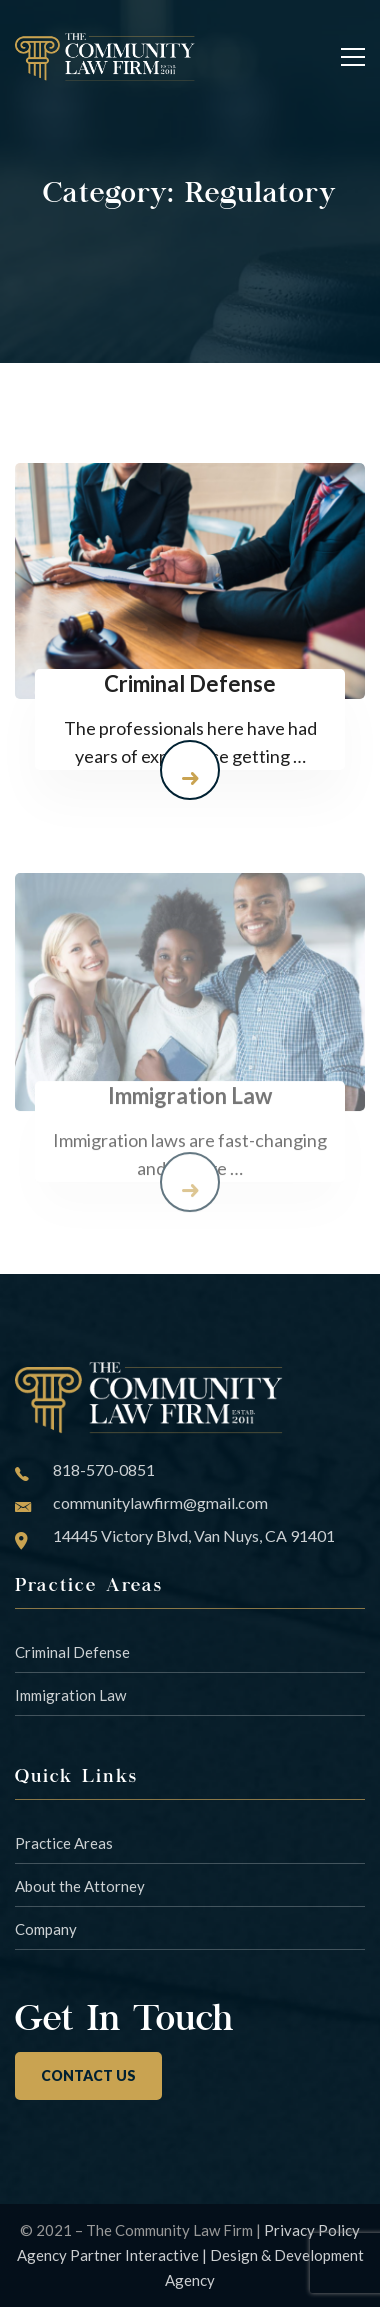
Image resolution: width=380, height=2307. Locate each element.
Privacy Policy (312, 2230)
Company (46, 1929)
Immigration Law (70, 1695)
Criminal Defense (72, 1652)
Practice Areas (64, 1843)
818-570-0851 (104, 1469)
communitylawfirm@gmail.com (160, 1502)
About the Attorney (80, 1886)
